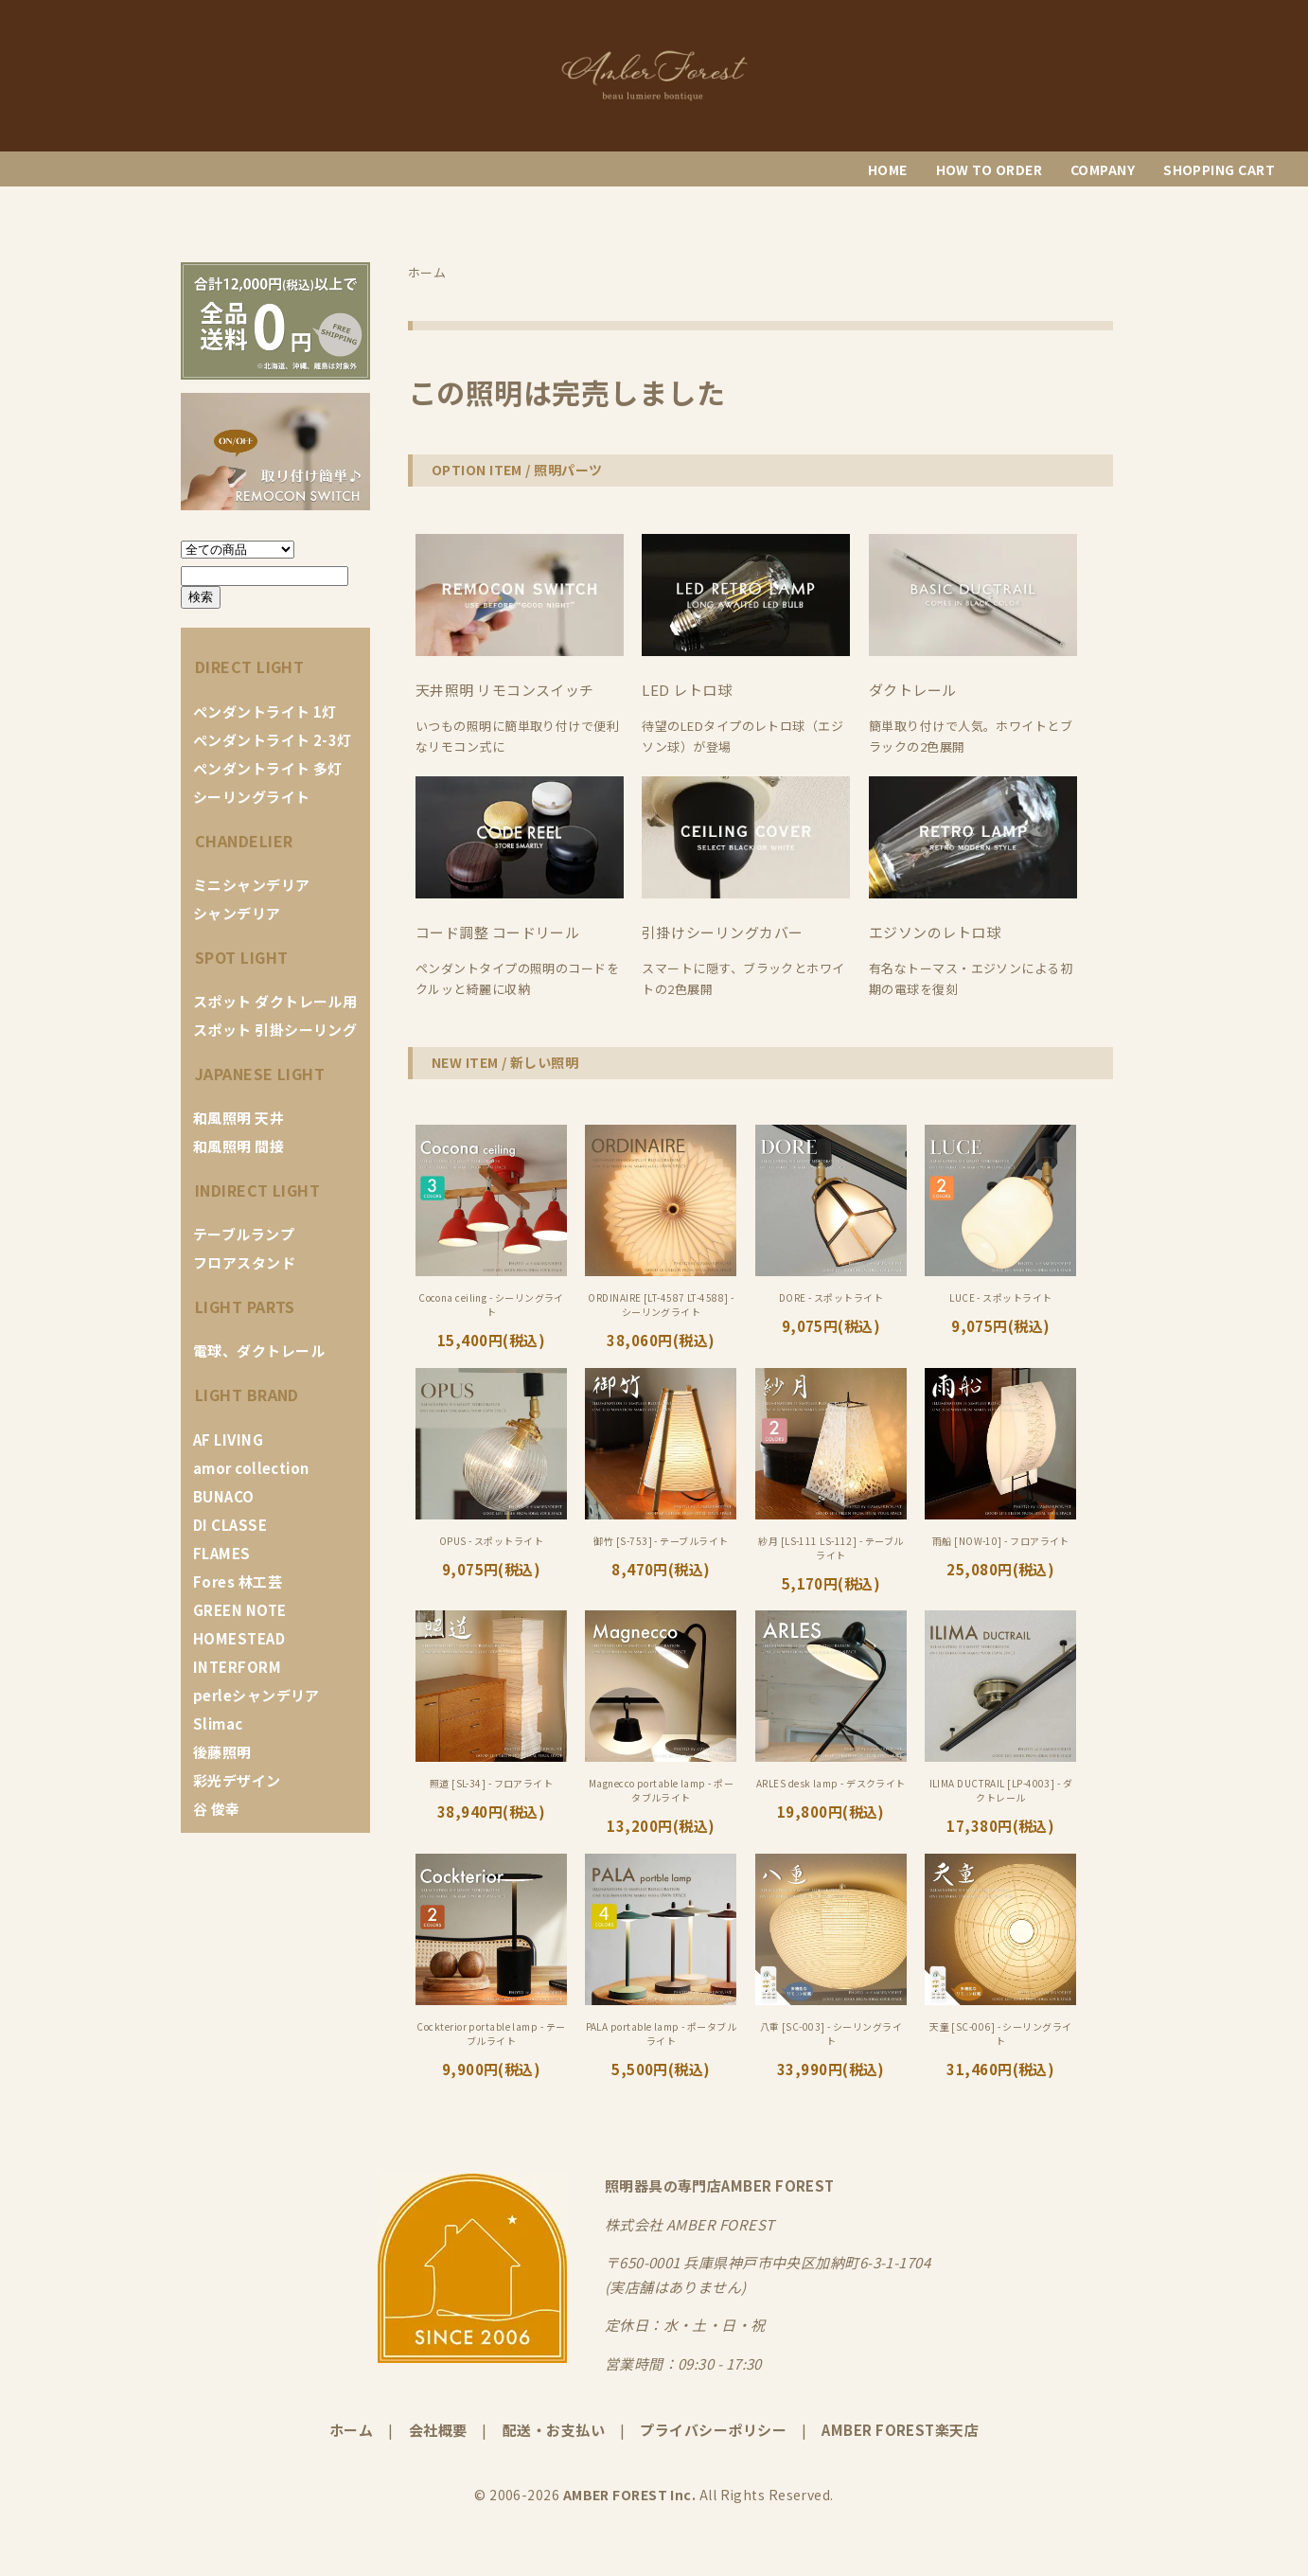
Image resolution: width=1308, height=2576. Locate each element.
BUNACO (224, 1496)
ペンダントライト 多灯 (268, 768)
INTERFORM (237, 1667)
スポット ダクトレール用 (275, 1001)
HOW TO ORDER (989, 169)
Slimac (218, 1723)
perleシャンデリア (256, 1695)
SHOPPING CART (1219, 169)
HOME (888, 169)
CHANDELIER (244, 840)
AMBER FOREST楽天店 (900, 2430)
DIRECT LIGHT (249, 666)
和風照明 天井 (238, 1118)
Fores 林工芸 (237, 1581)
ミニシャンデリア (251, 885)
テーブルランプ (243, 1234)
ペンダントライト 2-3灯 (272, 740)
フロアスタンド (244, 1262)
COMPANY (1102, 169)
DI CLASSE (230, 1525)
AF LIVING (228, 1439)
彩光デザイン (237, 1780)
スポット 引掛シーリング (275, 1029)
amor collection (251, 1468)
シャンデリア (237, 913)
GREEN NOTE (240, 1610)
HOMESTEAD (239, 1638)
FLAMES (222, 1553)
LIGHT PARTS (245, 1306)
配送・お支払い (554, 2430)
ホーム (351, 2430)
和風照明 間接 (238, 1146)
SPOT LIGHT (242, 957)
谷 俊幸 (216, 1809)
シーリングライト (251, 797)
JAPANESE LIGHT (260, 1073)
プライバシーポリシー (713, 2430)
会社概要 (438, 2430)
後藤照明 (222, 1752)
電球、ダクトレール (259, 1350)
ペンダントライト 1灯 (265, 711)
